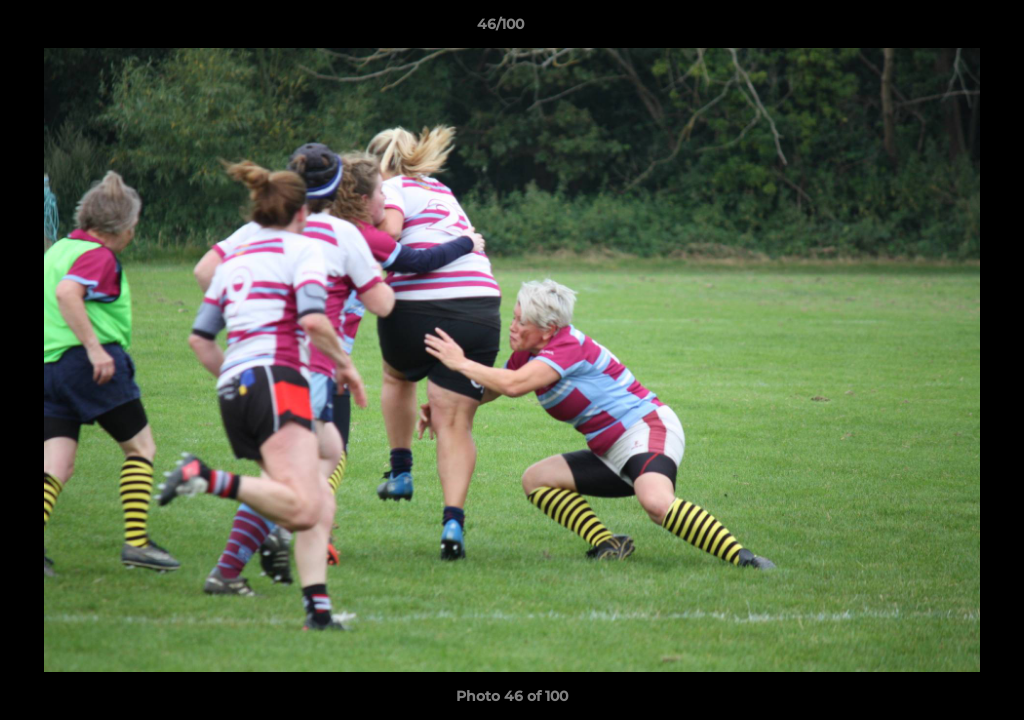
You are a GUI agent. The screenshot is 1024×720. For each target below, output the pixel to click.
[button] (940, 29)
